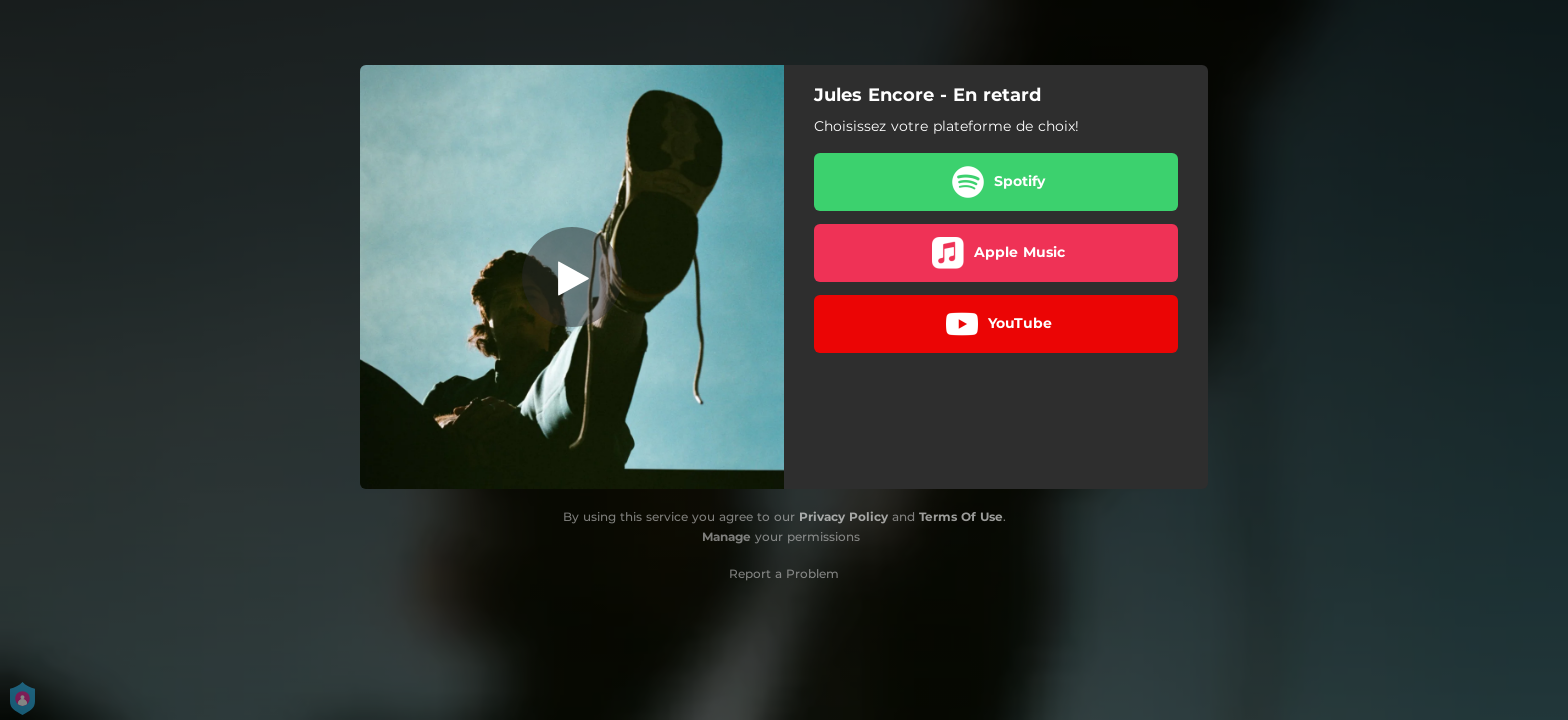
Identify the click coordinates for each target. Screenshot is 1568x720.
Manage (726, 536)
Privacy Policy (843, 516)
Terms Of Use (961, 516)
